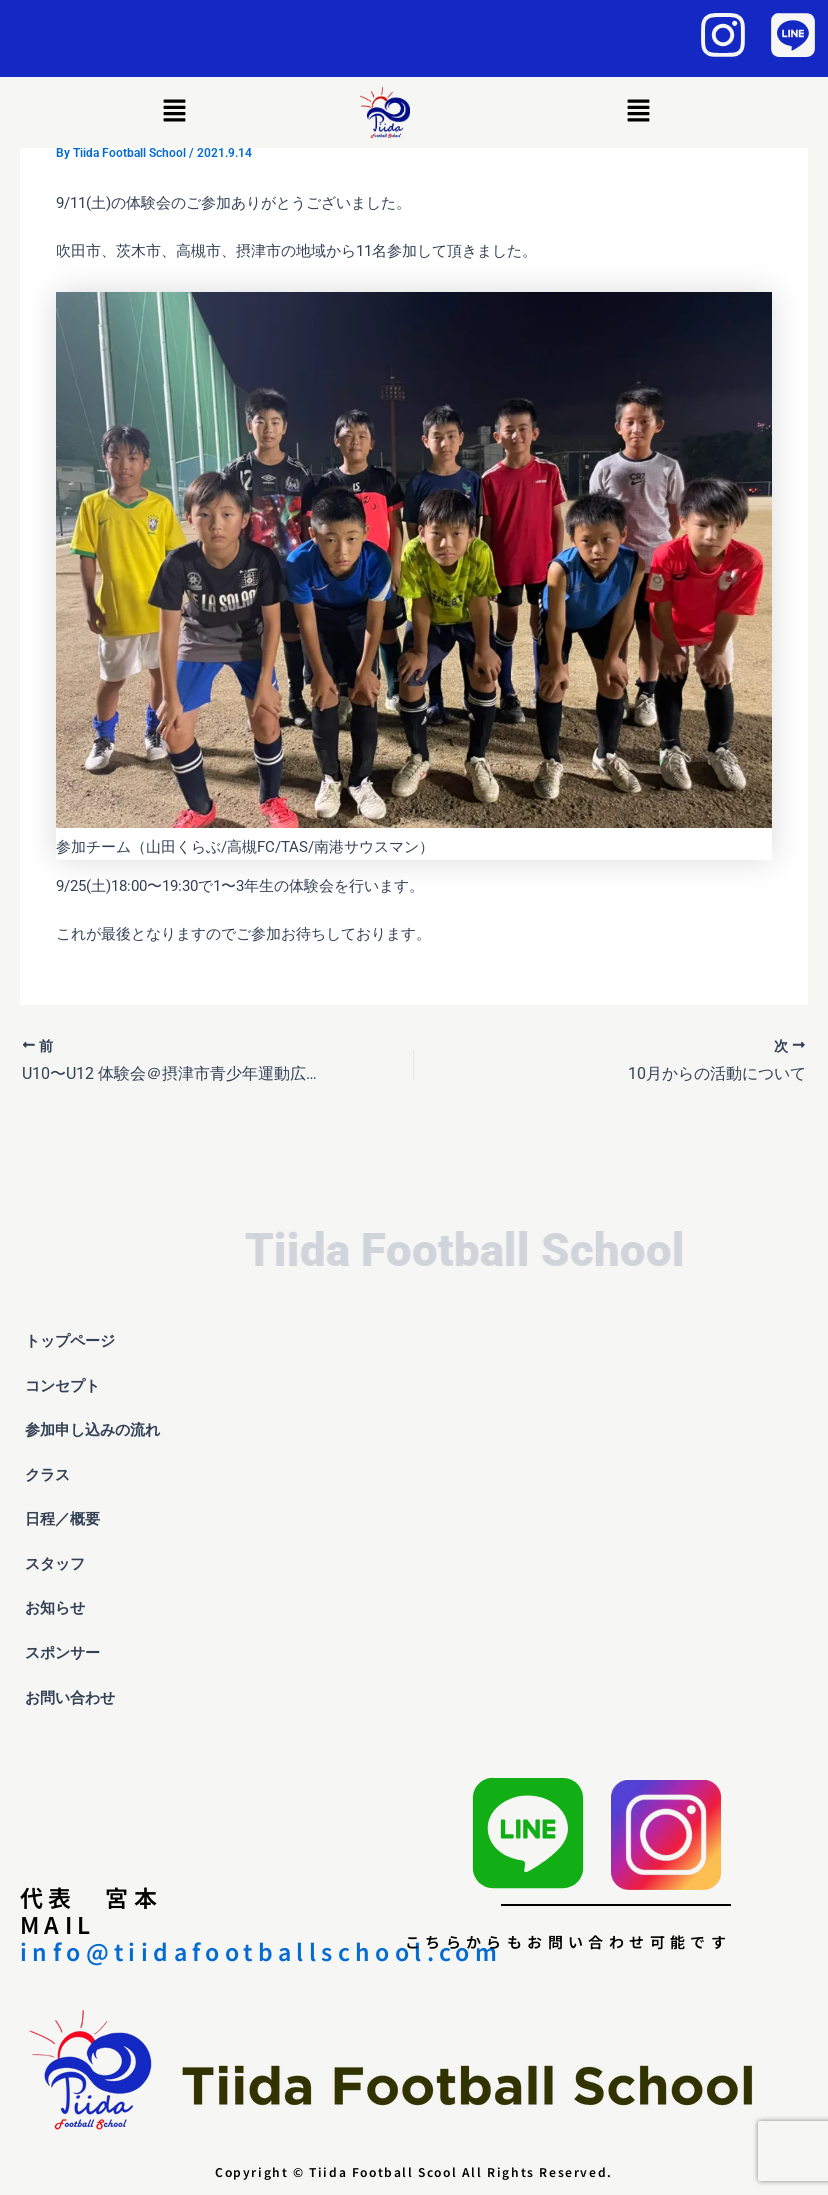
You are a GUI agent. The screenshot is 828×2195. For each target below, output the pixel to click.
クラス (58, 1475)
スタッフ (55, 1564)
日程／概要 (62, 1519)
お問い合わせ (70, 1698)
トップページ (70, 1341)
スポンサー (62, 1653)
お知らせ (55, 1608)
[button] (175, 112)
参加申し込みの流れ (92, 1430)
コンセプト (62, 1386)
